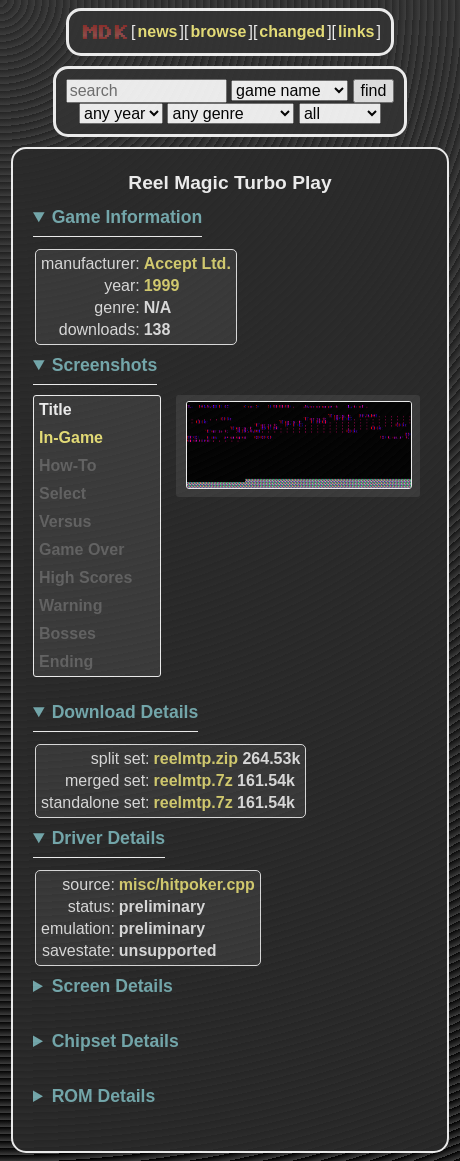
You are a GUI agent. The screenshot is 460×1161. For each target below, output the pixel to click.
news (157, 31)
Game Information (127, 217)
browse (218, 31)
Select (62, 493)
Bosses (67, 633)
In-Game (71, 437)
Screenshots (105, 365)
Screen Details (112, 986)
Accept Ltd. (187, 263)
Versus (65, 521)
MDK (105, 33)
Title (55, 409)
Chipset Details (115, 1041)
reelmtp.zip (196, 758)
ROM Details (104, 1096)
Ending (66, 661)
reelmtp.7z (193, 780)
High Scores (85, 577)
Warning (70, 605)
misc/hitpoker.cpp (187, 884)
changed (292, 31)
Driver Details (108, 838)
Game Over (81, 549)
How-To (67, 465)
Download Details (125, 712)
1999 (162, 285)
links (356, 31)
